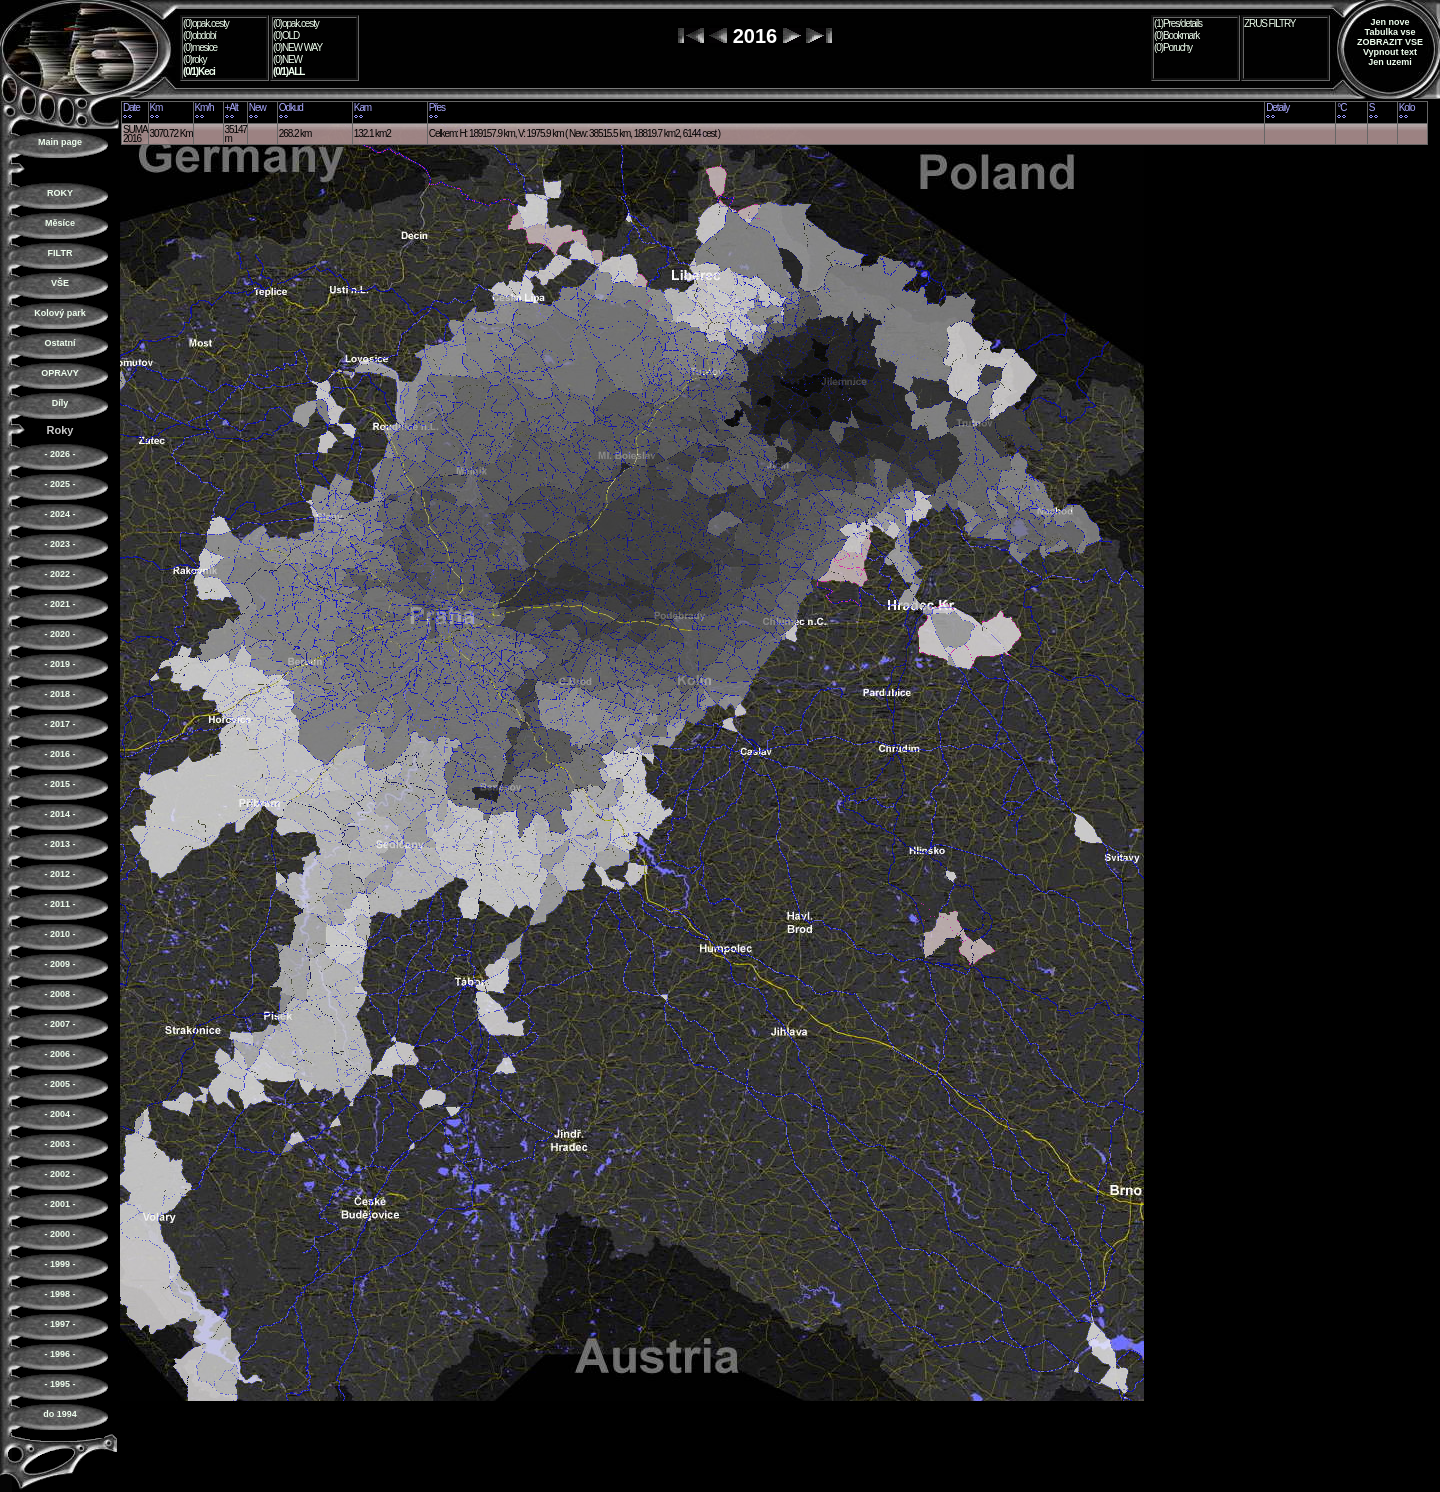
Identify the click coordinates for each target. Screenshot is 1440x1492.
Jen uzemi (1390, 62)
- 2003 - (59, 1144)
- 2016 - (59, 754)
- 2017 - (59, 724)
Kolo (1407, 107)
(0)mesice (200, 47)
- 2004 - (59, 1114)
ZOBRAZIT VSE (1390, 42)
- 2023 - (59, 544)
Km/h (204, 107)
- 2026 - (59, 454)
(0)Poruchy (1173, 47)
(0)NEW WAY (297, 47)
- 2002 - (59, 1174)
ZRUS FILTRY (1269, 23)
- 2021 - (59, 604)
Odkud (291, 107)
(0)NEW (287, 59)
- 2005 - (59, 1084)
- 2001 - (59, 1204)
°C (1341, 107)
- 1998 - (59, 1294)
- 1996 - (59, 1354)
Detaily (1277, 107)
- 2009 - (59, 964)
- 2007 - (59, 1024)
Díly (60, 403)
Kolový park (60, 313)
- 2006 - (59, 1054)
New (257, 107)
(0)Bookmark (1176, 35)
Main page (60, 142)
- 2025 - (59, 484)
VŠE (60, 283)
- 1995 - (59, 1384)
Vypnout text (1390, 52)
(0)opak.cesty (206, 23)
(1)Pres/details (1178, 23)
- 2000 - (59, 1234)
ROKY (60, 193)
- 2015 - (59, 784)
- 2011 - (59, 904)
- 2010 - (59, 934)
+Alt (231, 107)
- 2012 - (59, 874)
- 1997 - (59, 1324)
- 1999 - (59, 1264)
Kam (362, 107)
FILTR (60, 253)
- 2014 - (59, 814)
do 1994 (60, 1414)
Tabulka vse (1390, 32)
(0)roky (194, 59)
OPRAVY (59, 373)
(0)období (199, 35)
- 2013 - (59, 844)
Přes (437, 107)
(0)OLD (286, 35)
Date (131, 107)
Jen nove (1389, 22)
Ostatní (59, 343)
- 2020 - (59, 634)
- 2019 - (59, 664)
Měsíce (60, 223)
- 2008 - (59, 994)
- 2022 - (59, 574)
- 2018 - (59, 694)
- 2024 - (59, 514)
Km (156, 107)
